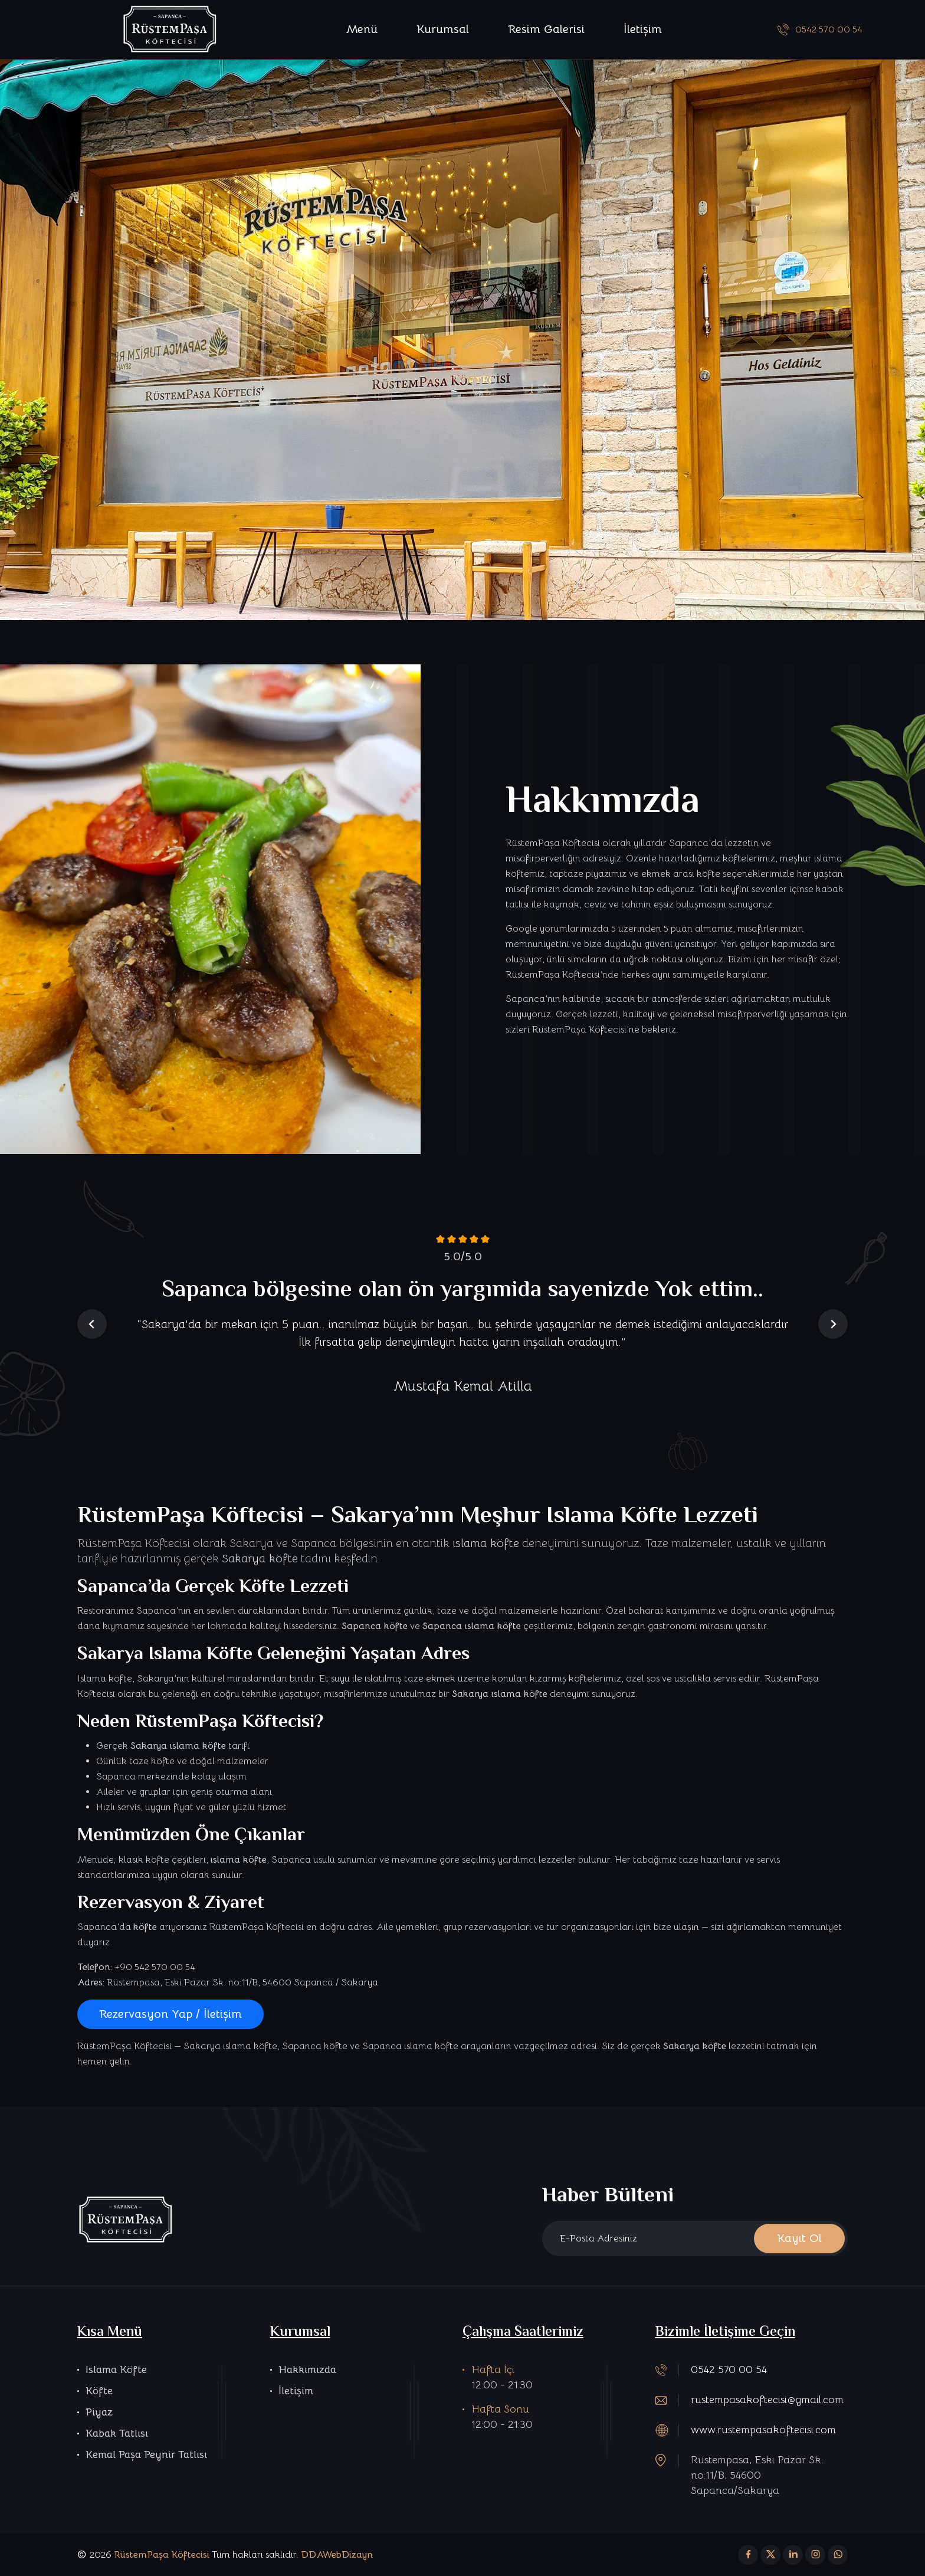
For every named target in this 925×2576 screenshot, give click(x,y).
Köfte (99, 2390)
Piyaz (99, 2411)
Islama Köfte (116, 2369)
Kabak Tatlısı (117, 2433)
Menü (362, 29)
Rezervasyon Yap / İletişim (170, 2014)
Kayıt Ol (799, 2238)
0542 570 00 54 (820, 29)
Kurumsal (442, 29)
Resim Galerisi (546, 29)
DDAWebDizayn (337, 2555)
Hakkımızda (307, 2369)
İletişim (643, 29)
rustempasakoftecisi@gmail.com (767, 2399)
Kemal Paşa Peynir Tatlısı (146, 2454)
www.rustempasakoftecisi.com (763, 2429)
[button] (92, 1324)
